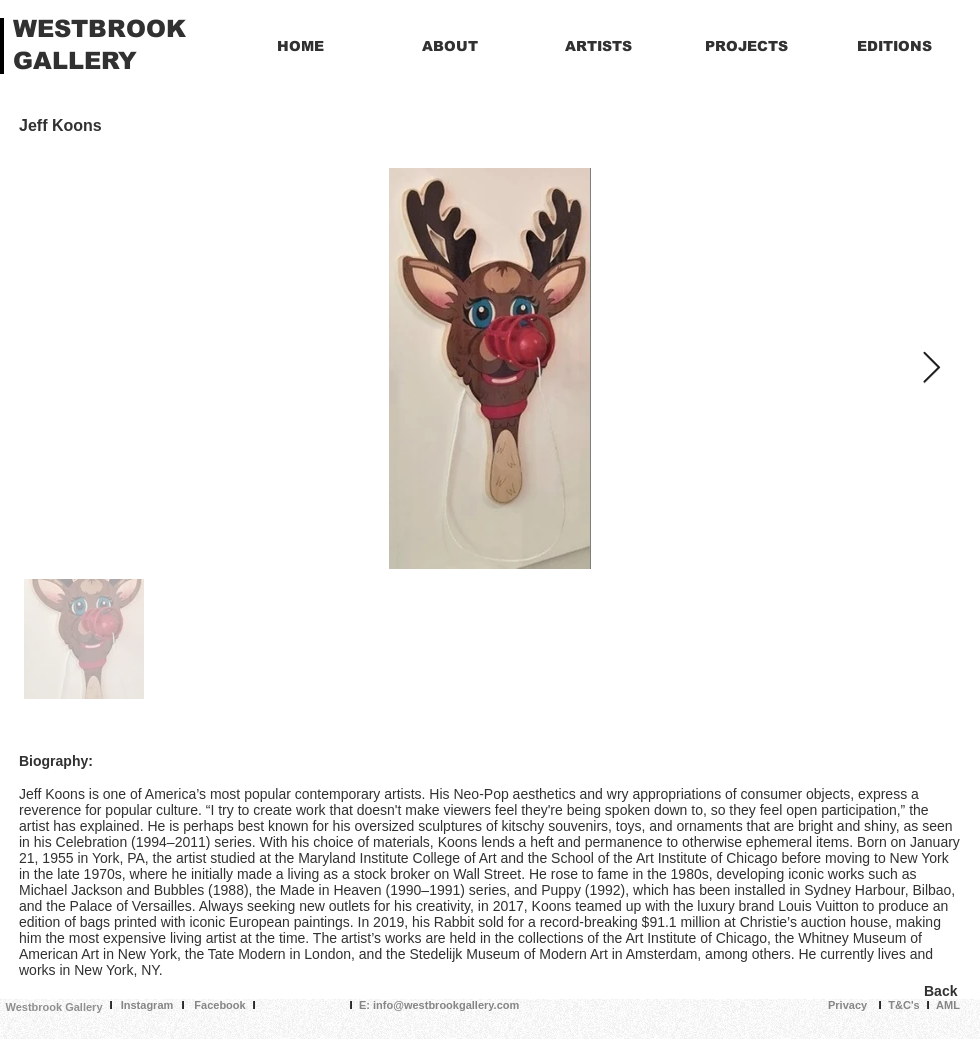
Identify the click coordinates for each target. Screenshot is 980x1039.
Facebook (219, 1005)
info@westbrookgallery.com (446, 1005)
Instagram (147, 1005)
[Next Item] (931, 369)
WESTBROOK (99, 28)
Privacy (847, 1005)
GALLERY (75, 60)
